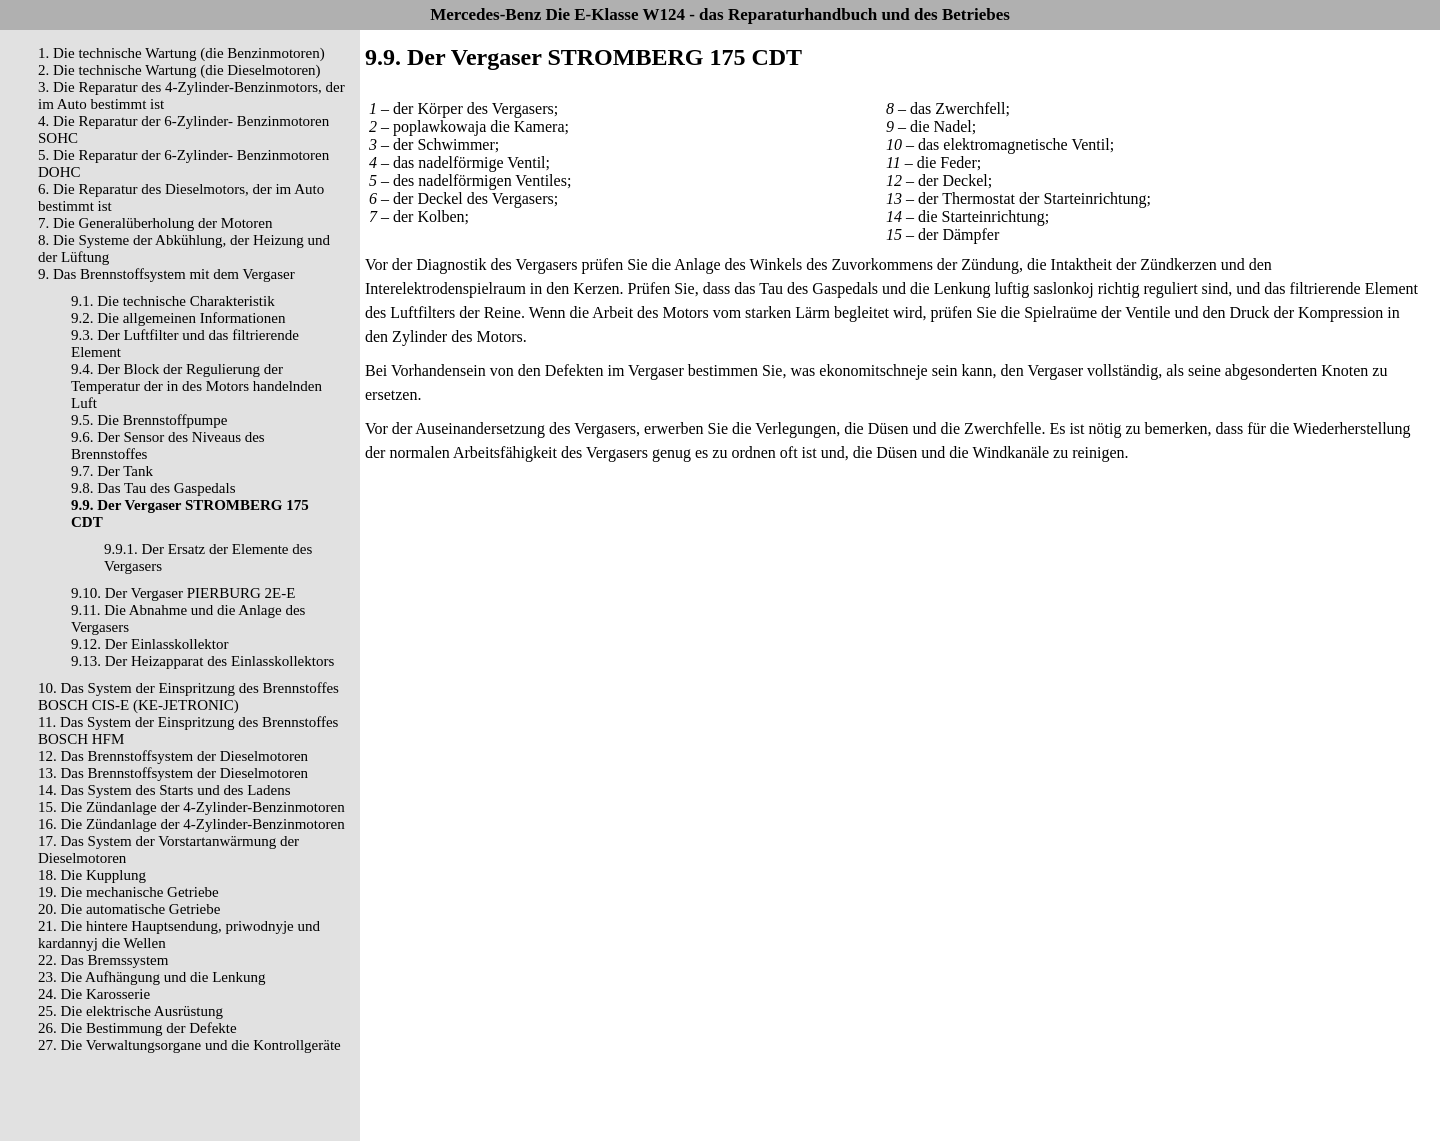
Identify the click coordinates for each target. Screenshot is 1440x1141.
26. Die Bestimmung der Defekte (137, 1028)
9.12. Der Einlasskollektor (149, 644)
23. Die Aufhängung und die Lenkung (151, 977)
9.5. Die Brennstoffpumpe (149, 420)
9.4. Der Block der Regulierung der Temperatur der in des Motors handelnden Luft (196, 386)
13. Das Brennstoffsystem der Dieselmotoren (173, 773)
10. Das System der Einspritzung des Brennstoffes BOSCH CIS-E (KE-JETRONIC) (188, 696)
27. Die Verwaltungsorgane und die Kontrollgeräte (189, 1045)
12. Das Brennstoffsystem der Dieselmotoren (173, 756)
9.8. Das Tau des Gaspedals (153, 488)
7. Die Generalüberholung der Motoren (155, 223)
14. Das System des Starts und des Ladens (164, 790)
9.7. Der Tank (112, 471)
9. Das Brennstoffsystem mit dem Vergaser (166, 274)
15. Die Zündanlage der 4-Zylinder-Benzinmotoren (191, 807)
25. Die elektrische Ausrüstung (130, 1011)
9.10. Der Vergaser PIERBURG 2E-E (183, 593)
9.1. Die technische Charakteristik (173, 301)
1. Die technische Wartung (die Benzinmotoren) (181, 53)
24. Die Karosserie (94, 994)
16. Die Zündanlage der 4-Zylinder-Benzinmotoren (191, 824)
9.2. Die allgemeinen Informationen (178, 318)
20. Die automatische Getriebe (129, 909)
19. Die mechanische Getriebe (128, 892)
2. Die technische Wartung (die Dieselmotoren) (179, 70)
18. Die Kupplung (92, 875)
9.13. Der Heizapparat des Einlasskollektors (202, 661)
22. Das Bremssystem (103, 960)
